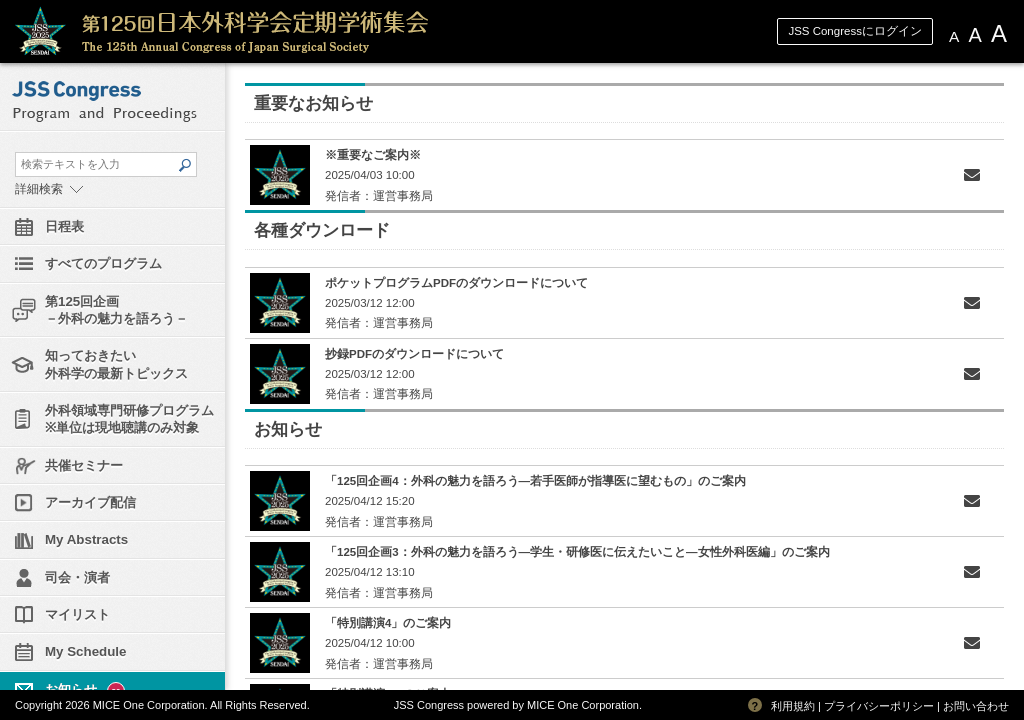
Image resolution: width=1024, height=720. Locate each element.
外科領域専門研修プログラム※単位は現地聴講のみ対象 (129, 419)
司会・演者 (77, 577)
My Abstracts (86, 539)
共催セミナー (84, 465)
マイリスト (77, 614)
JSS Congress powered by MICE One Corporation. (518, 705)
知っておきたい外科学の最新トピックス (116, 364)
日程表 (64, 226)
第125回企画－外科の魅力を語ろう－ (116, 310)
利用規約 (793, 706)
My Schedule (85, 651)
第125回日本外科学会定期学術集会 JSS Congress (315, 31)
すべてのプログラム (103, 263)
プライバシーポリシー (879, 706)
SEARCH (184, 165)
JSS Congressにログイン (855, 31)
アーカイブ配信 (90, 502)
